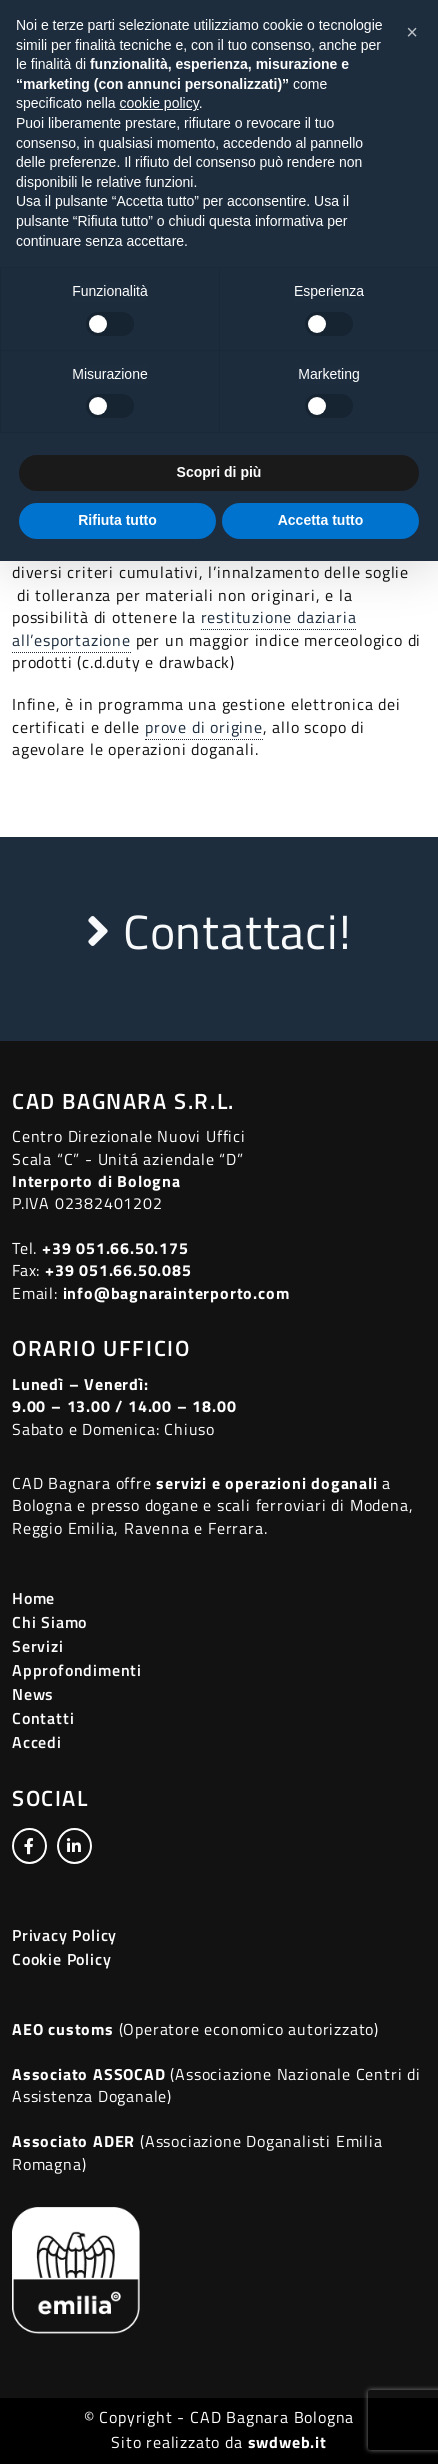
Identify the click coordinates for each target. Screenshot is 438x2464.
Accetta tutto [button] (321, 520)
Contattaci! (218, 931)
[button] (412, 32)
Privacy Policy (64, 1935)
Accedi (37, 1742)
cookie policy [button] (159, 103)
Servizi (38, 1646)
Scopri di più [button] (219, 472)
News (33, 1694)
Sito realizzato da (218, 2442)
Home (33, 1598)
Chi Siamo (49, 1622)
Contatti (43, 1718)
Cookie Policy (61, 1959)
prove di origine (204, 727)
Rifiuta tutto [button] (117, 520)
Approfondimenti (77, 1670)
